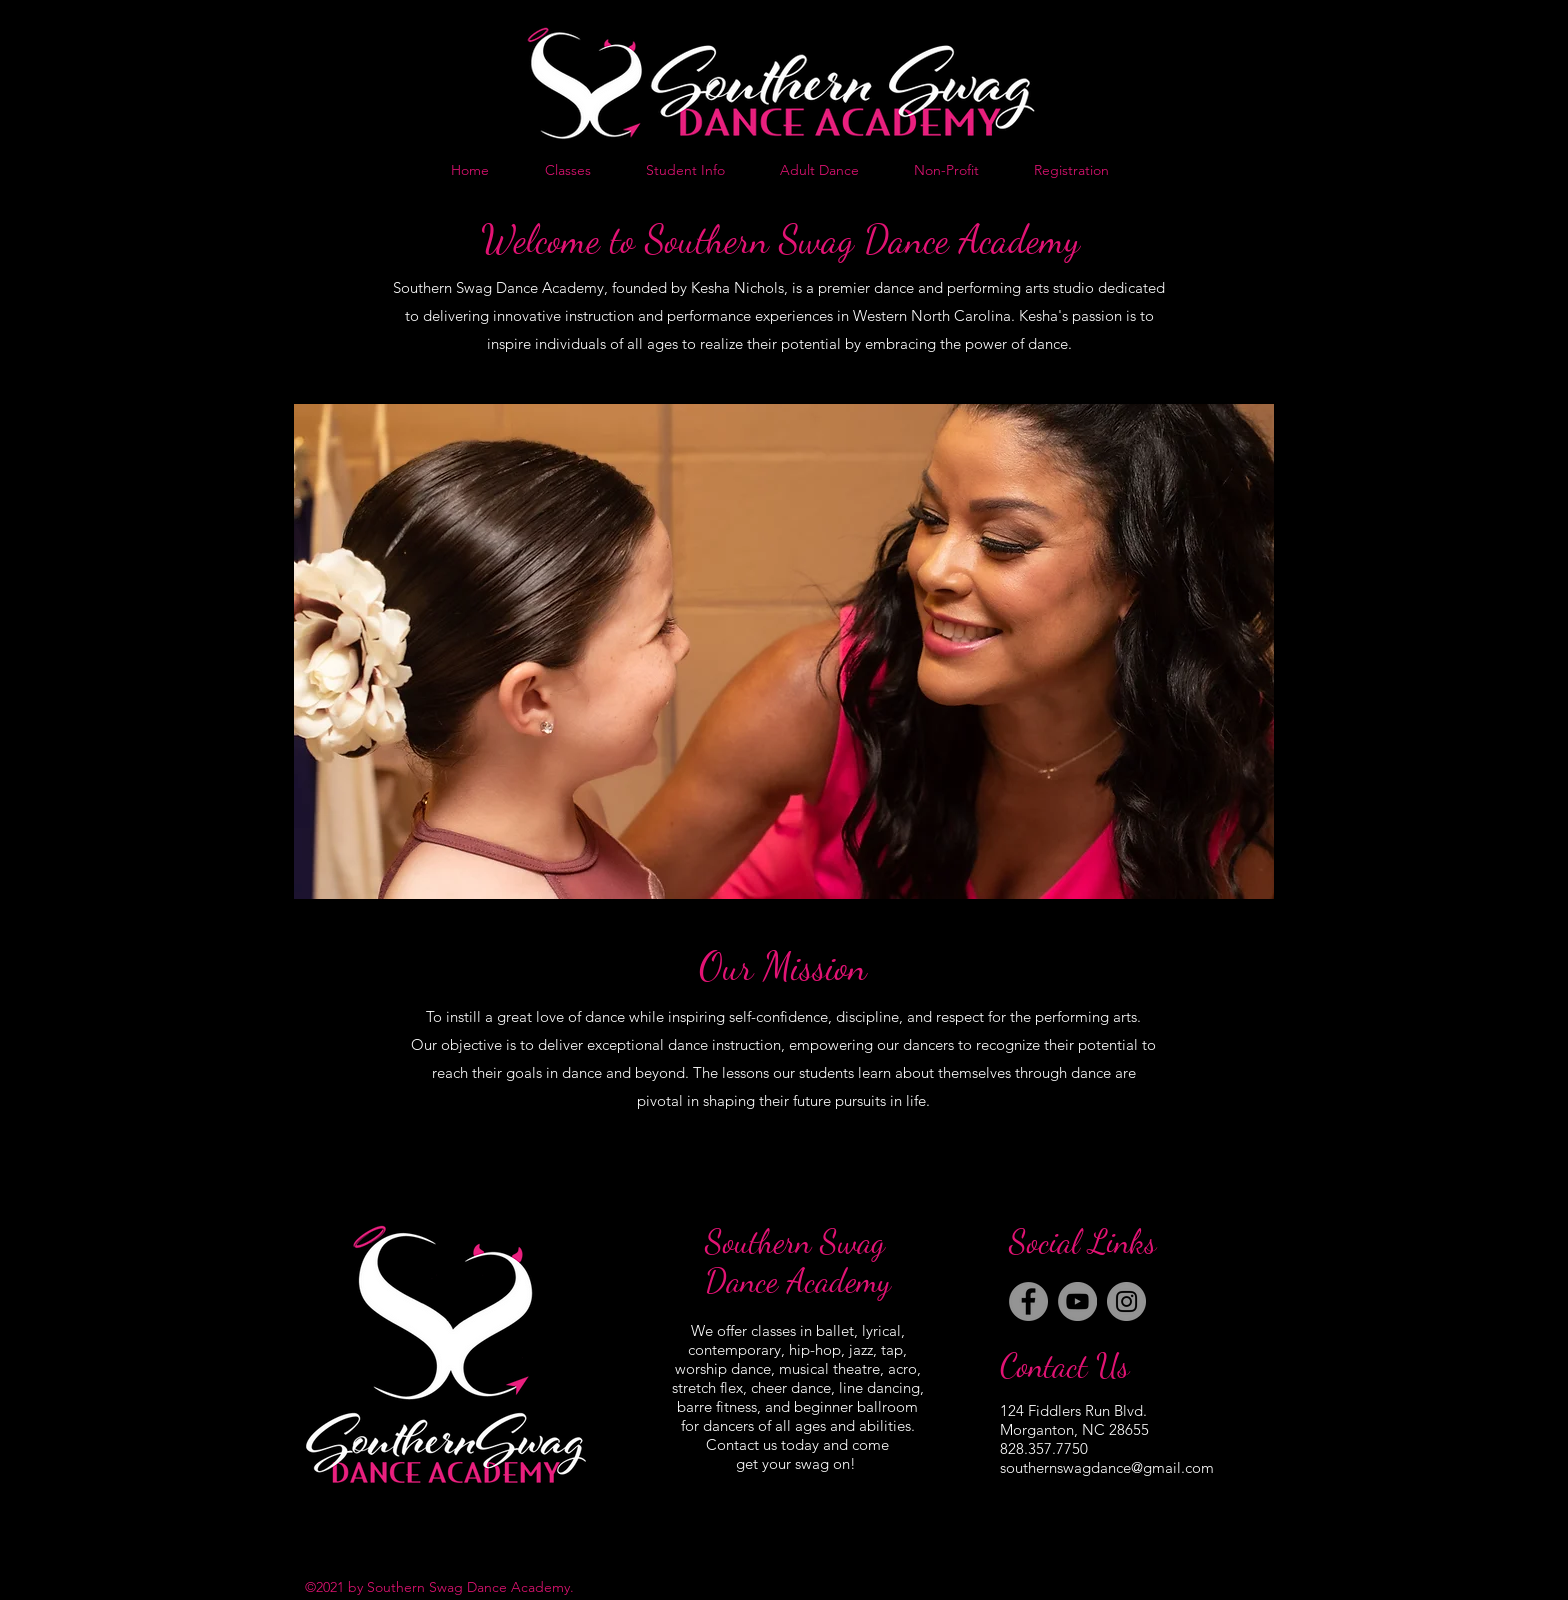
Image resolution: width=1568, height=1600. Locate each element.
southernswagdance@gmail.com (1107, 1467)
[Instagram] (1126, 1301)
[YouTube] (1077, 1301)
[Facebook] (1028, 1301)
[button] (784, 651)
